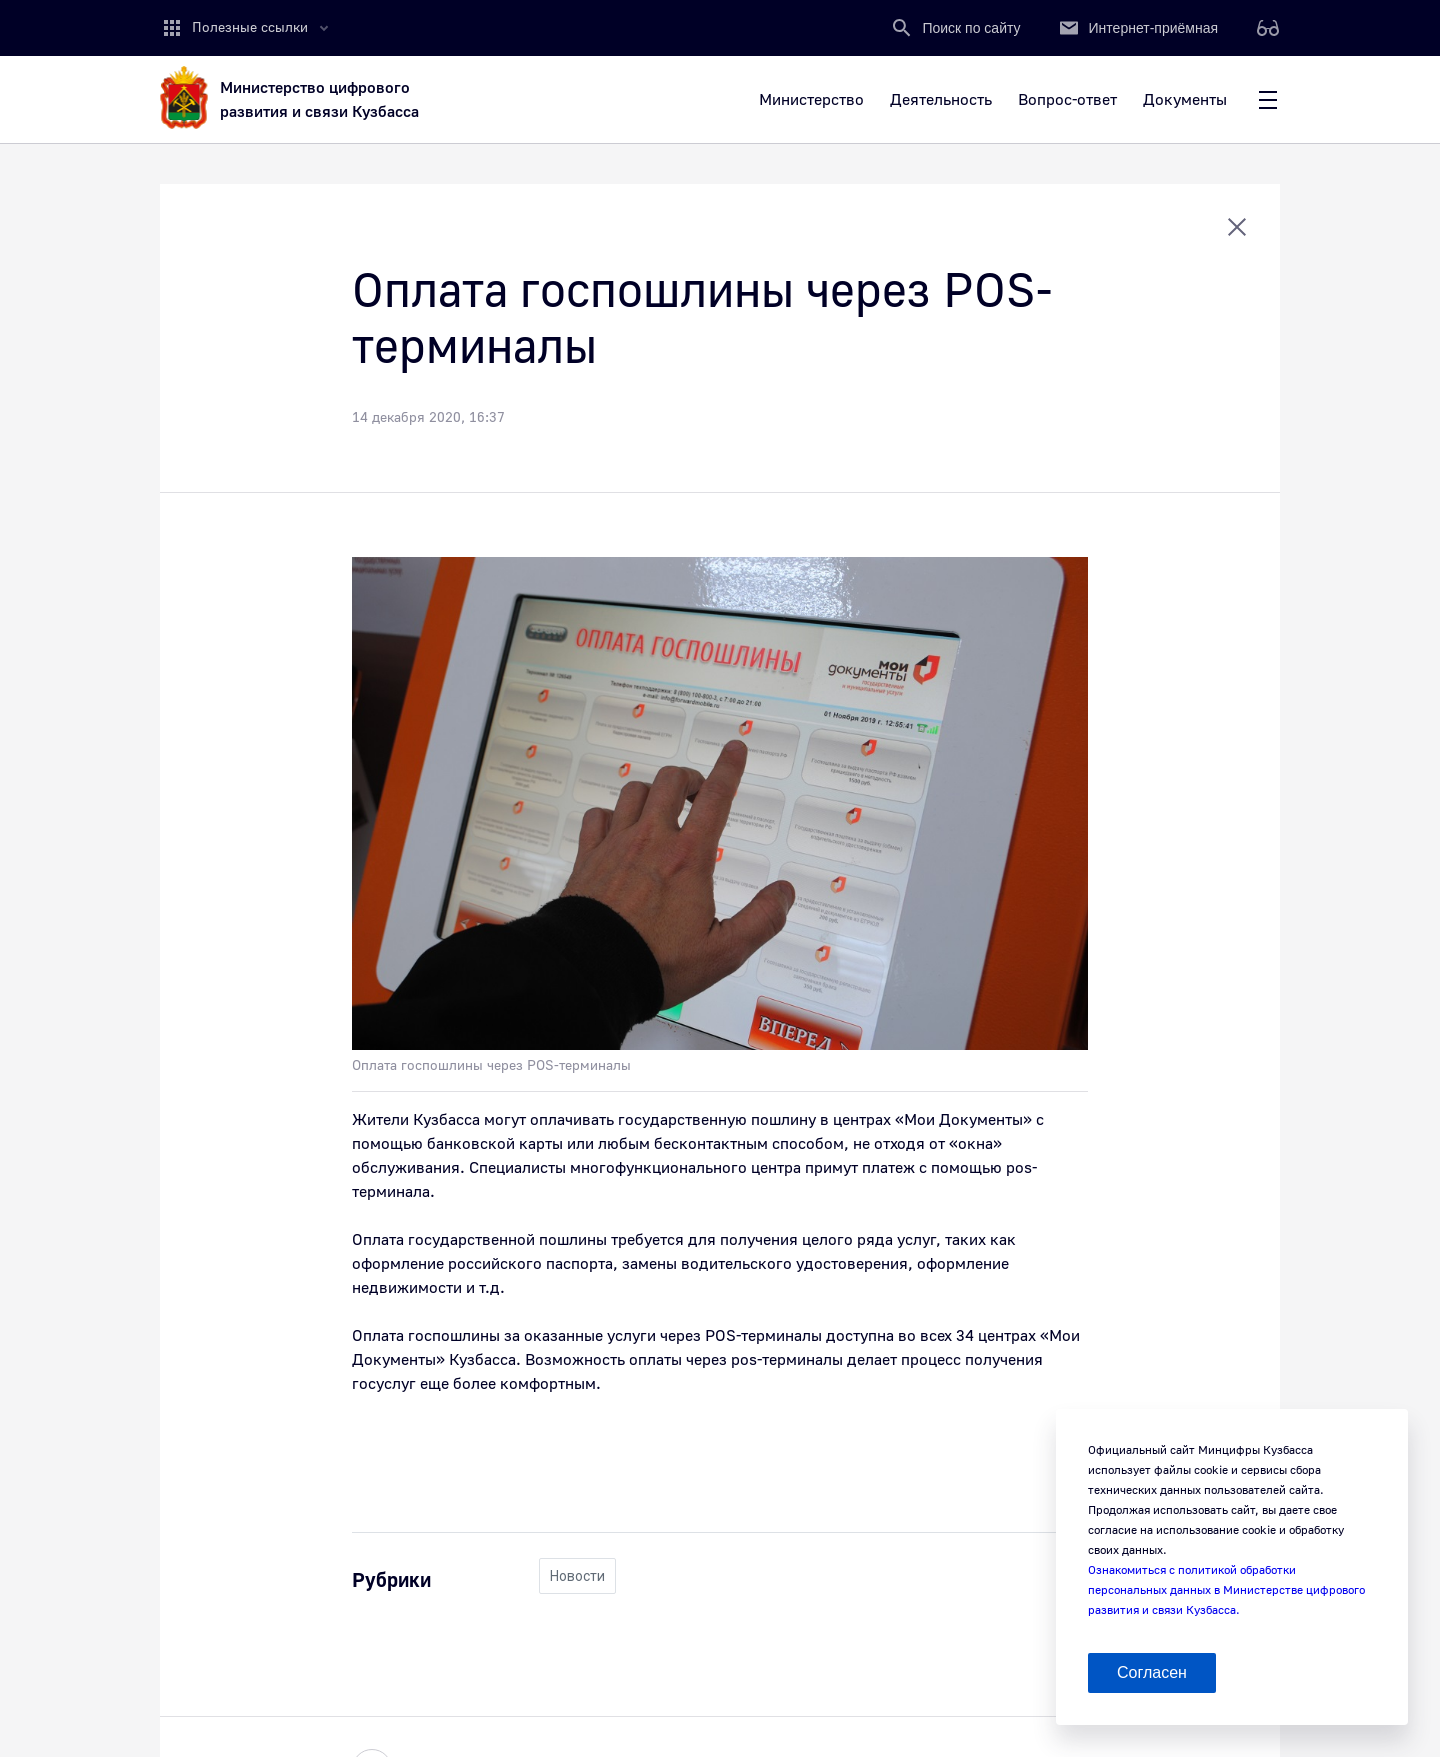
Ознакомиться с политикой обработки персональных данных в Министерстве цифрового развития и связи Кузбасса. (1226, 1590)
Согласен (1152, 1672)
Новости (577, 1576)
